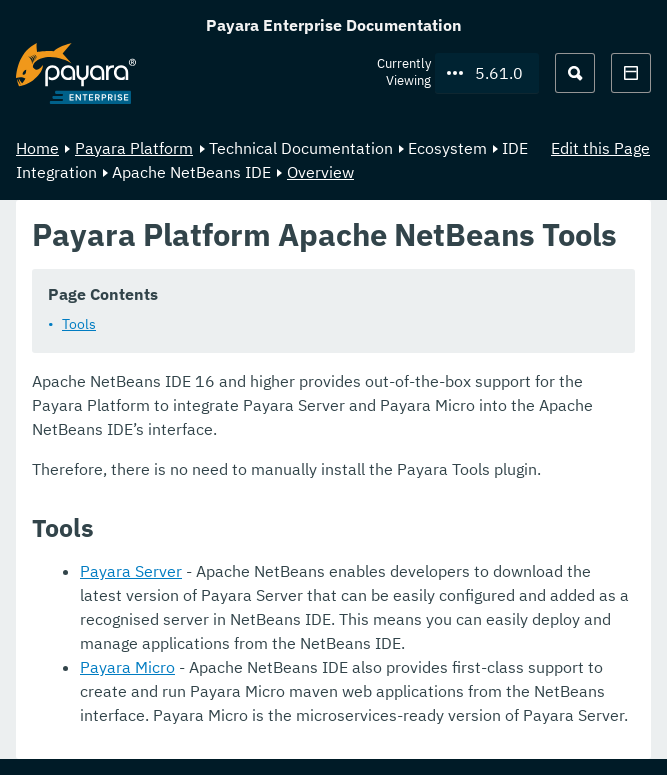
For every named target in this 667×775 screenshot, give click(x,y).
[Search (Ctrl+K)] (575, 73)
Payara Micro (127, 667)
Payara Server (131, 571)
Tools (79, 324)
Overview (320, 172)
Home (37, 148)
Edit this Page (600, 148)
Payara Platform (134, 148)
